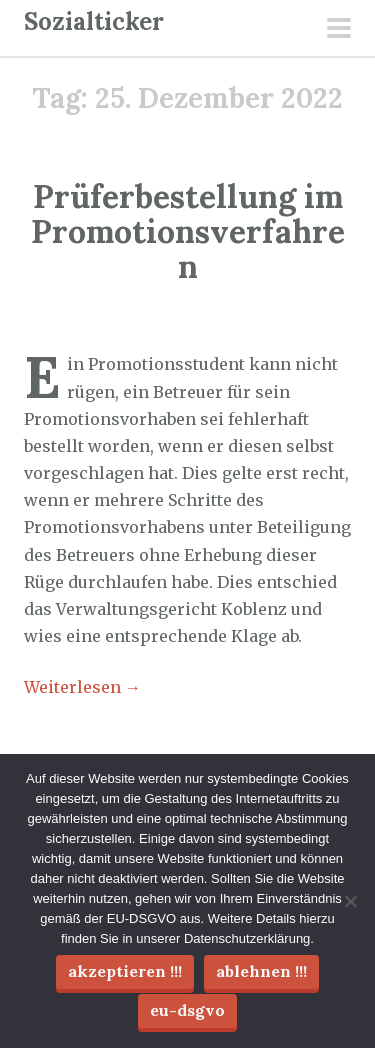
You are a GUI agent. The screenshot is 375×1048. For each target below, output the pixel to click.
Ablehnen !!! (261, 971)
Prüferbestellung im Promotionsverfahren (188, 231)
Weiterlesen (82, 687)
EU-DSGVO (187, 1010)
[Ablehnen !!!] (350, 901)
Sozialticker (94, 21)
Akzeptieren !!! (125, 971)
